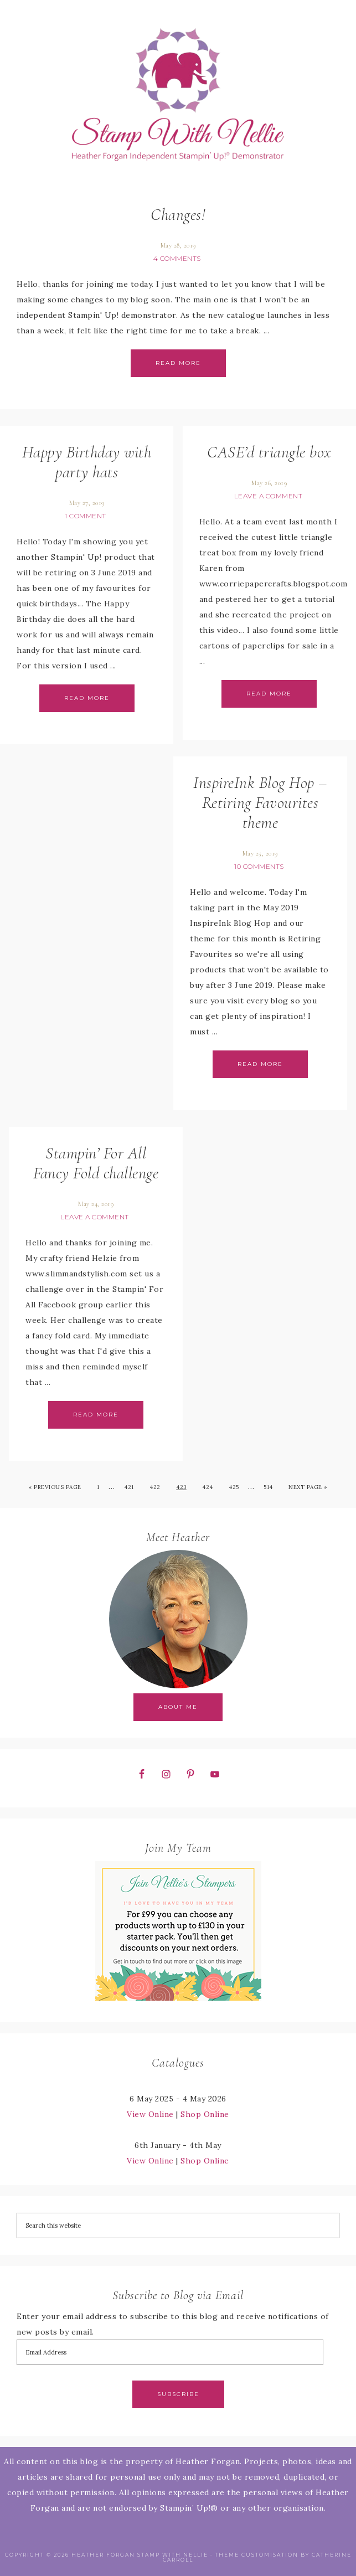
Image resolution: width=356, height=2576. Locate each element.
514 (268, 1487)
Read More (178, 363)
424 (207, 1487)
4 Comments (177, 258)
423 (181, 1487)
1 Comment (85, 516)
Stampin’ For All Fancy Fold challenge (95, 1163)
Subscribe (178, 2394)
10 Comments (259, 866)
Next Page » (307, 1487)
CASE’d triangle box (269, 452)
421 (129, 1487)
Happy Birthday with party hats (87, 462)
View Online (150, 2114)
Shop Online (204, 2114)
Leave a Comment (268, 496)
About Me (178, 1707)
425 (234, 1487)
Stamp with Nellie (178, 94)
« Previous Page (55, 1487)
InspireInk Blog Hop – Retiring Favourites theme (260, 802)
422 (155, 1487)
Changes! (178, 214)
